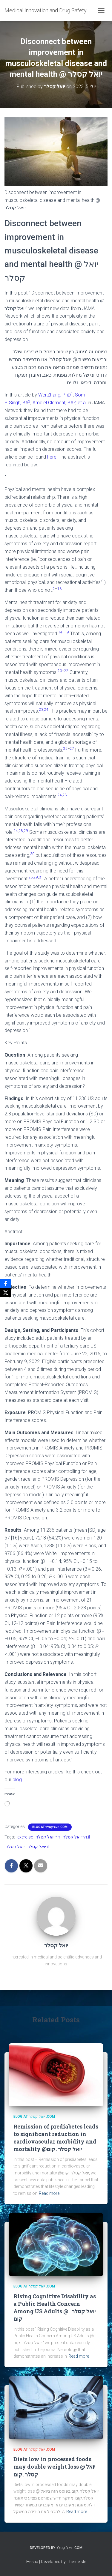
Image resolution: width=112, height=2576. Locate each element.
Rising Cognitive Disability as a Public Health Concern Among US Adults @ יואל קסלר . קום (54, 2308)
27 (72, 748)
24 (46, 710)
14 (60, 632)
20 (60, 671)
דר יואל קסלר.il (76, 1837)
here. (52, 457)
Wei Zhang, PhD (55, 395)
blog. (18, 1779)
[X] (5, 1292)
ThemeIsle (76, 2561)
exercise (25, 1837)
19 (67, 632)
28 (65, 795)
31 (41, 877)
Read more (49, 2193)
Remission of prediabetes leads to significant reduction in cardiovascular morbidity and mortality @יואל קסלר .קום (55, 2138)
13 (59, 589)
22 (66, 671)
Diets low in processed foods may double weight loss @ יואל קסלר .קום (54, 2466)
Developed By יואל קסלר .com (56, 2548)
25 (65, 748)
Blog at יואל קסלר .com (49, 1827)
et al (82, 402)
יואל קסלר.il (38, 1846)
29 (26, 831)
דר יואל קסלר (48, 1837)
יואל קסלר (15, 1846)
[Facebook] (5, 1283)
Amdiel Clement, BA (54, 402)
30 (32, 854)
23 (41, 710)
